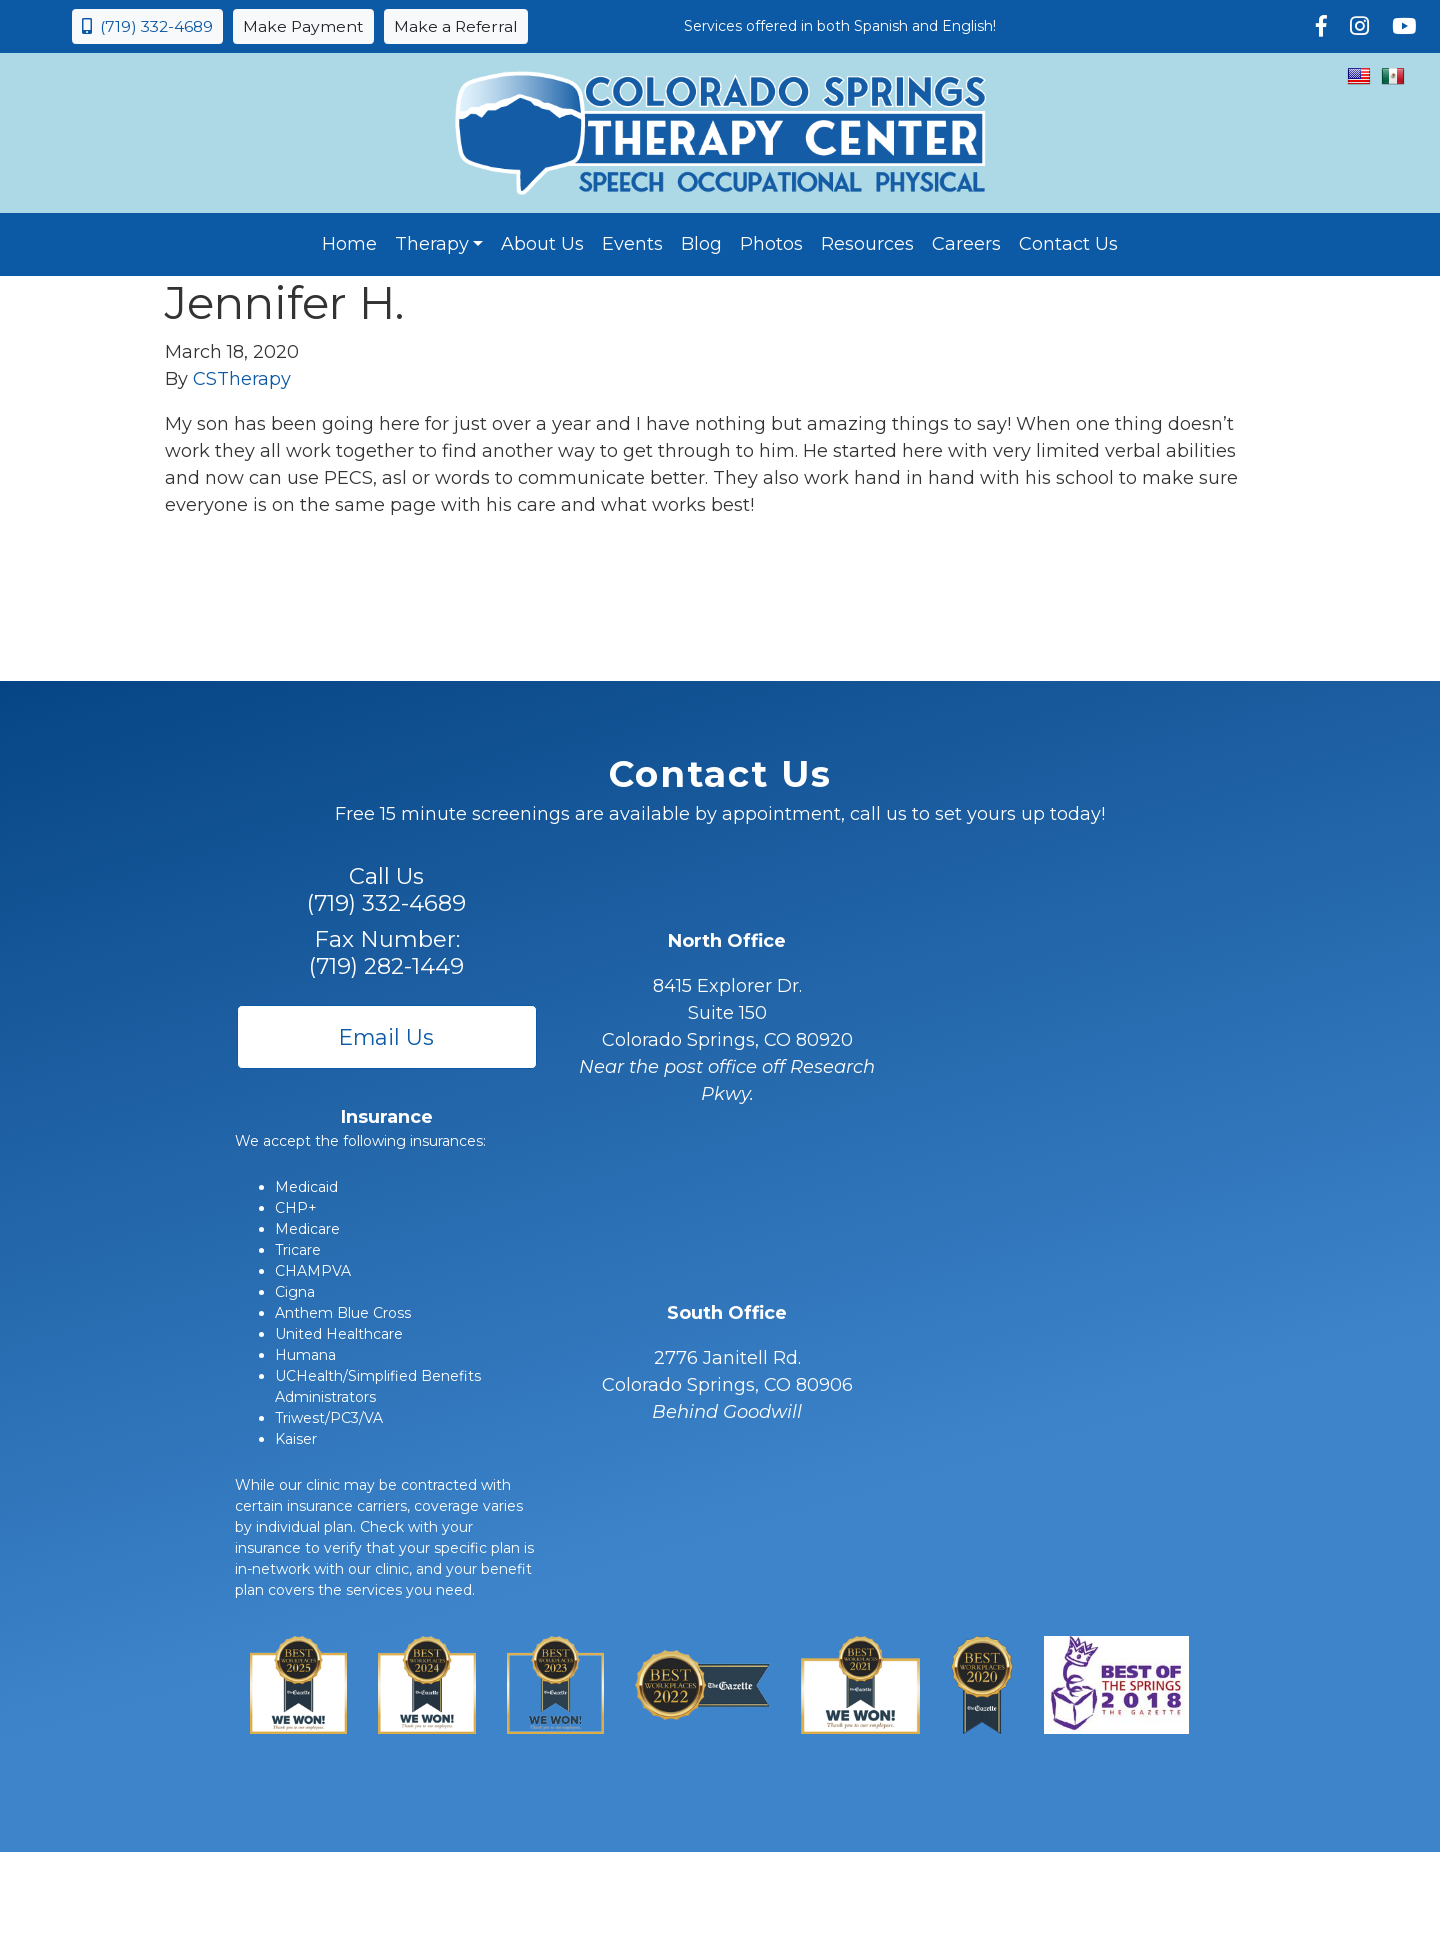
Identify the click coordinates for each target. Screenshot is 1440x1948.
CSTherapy (242, 379)
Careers (966, 244)
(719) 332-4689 (147, 26)
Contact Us (1068, 244)
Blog (701, 244)
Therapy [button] (432, 244)
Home (349, 244)
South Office (727, 1313)
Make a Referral (456, 26)
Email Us (386, 1037)
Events (632, 244)
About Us (542, 244)
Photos (771, 244)
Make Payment (303, 26)
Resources (867, 244)
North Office (727, 941)
